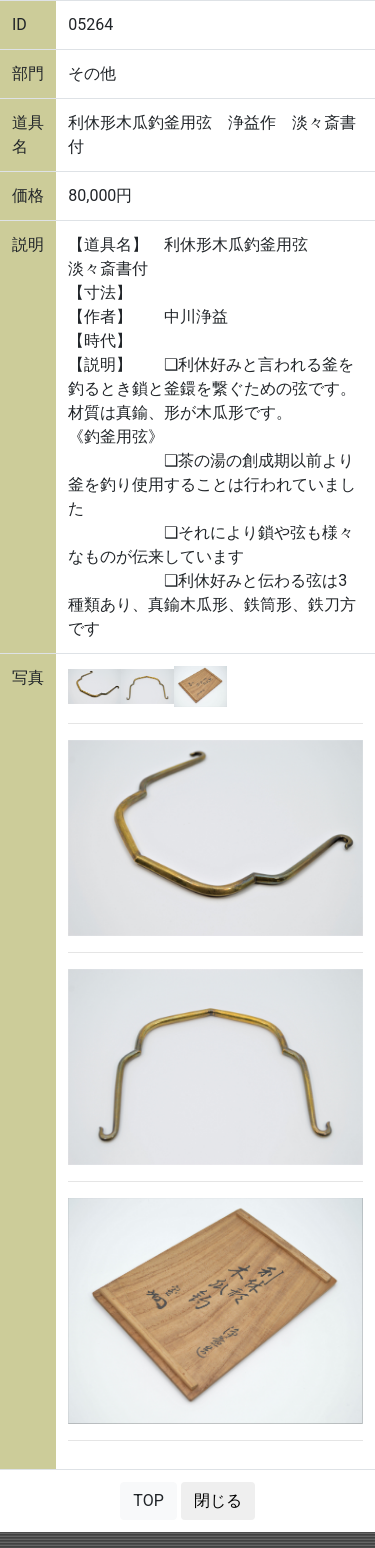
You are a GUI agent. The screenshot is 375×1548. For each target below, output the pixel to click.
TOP (148, 1500)
